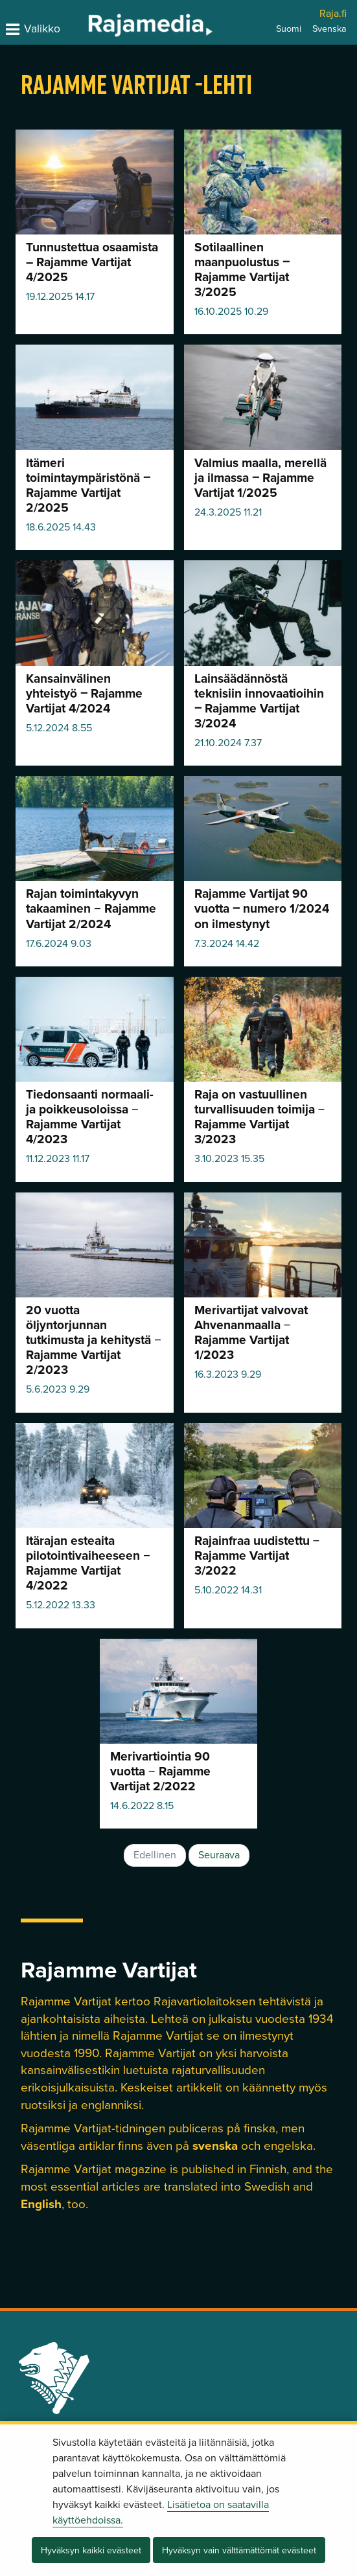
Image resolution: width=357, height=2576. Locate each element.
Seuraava (219, 1855)
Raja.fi (333, 13)
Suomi (288, 28)
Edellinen (154, 1855)
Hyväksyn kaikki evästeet (91, 2550)
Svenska (329, 28)
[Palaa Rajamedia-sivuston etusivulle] (116, 24)
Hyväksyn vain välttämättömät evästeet (239, 2550)
